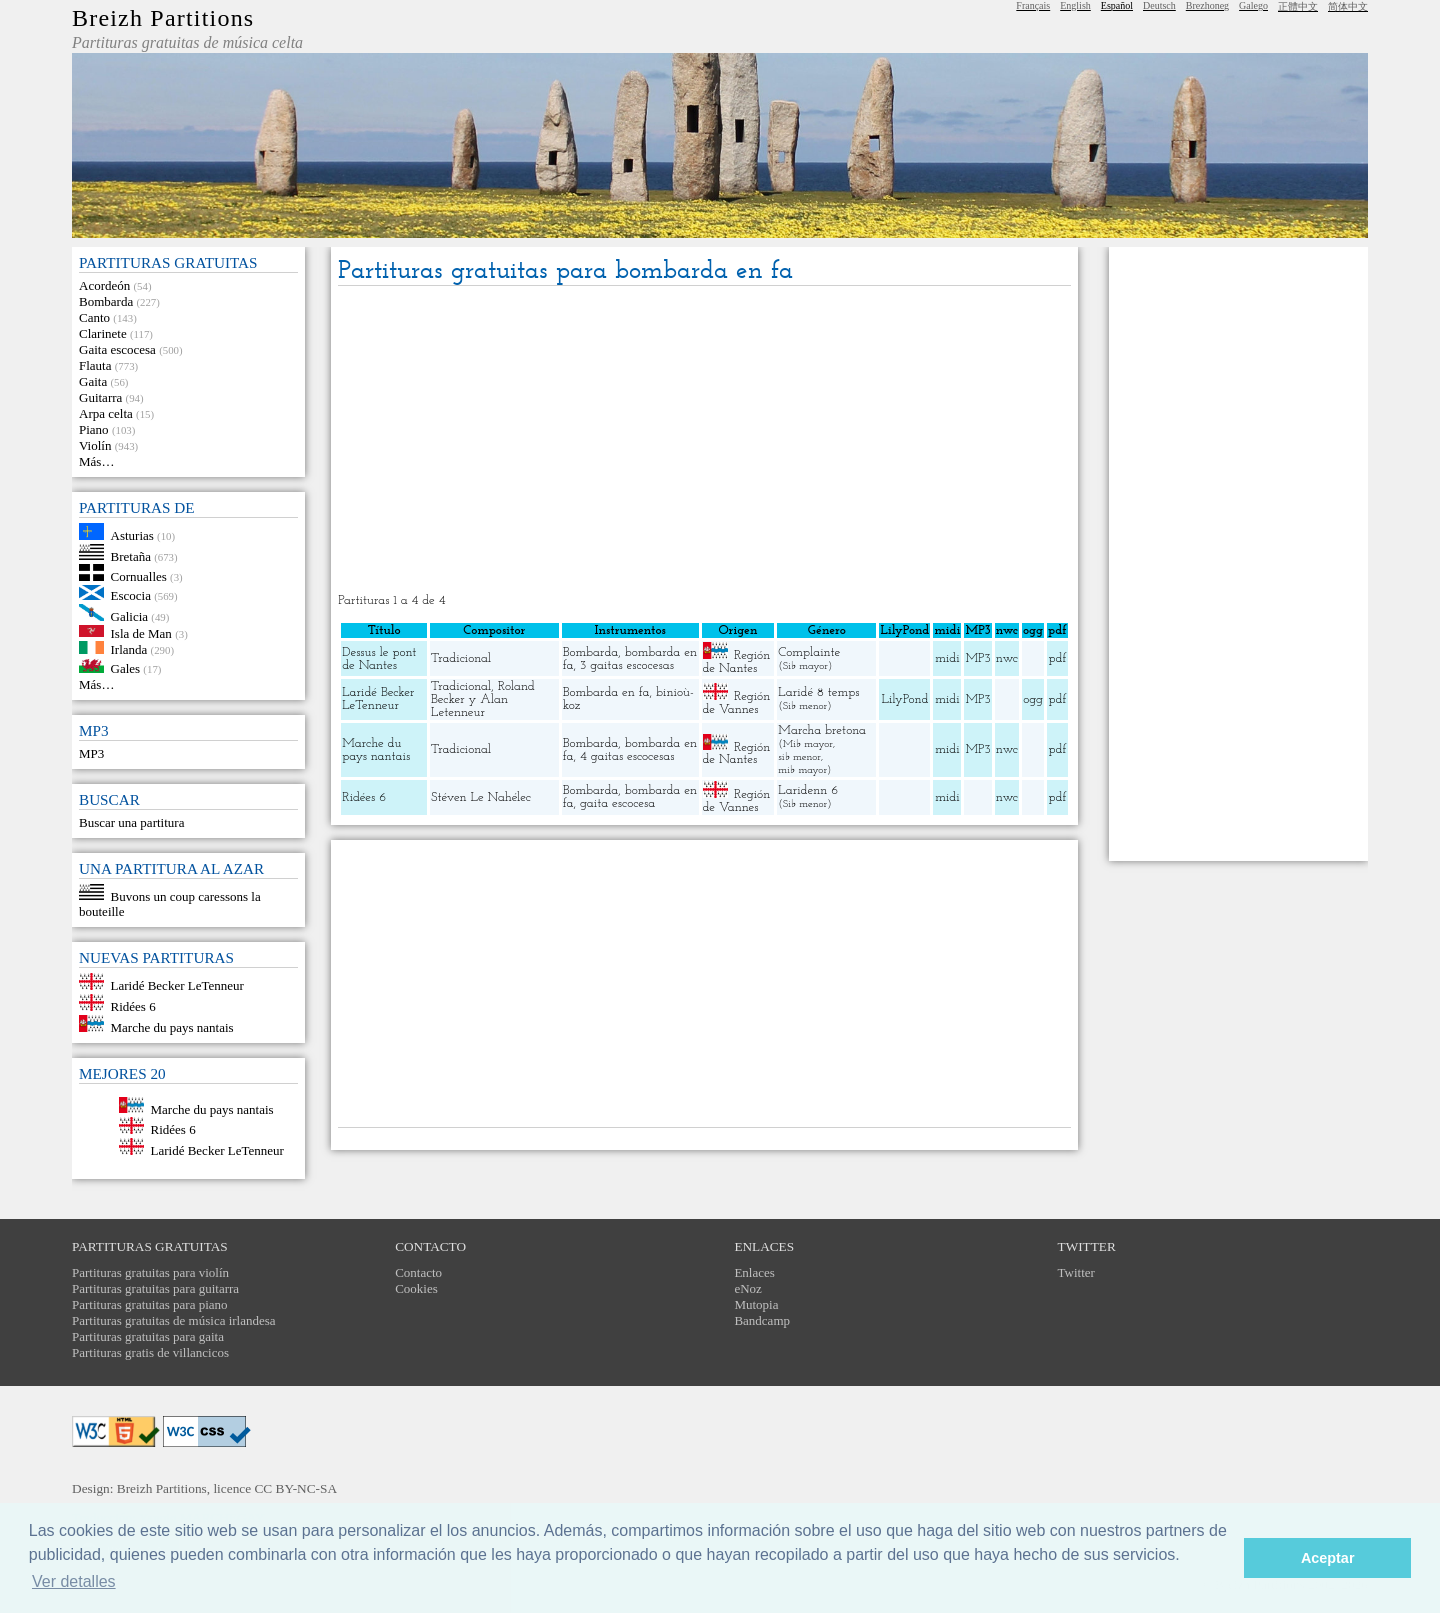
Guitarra (100, 397)
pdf (1057, 658)
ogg (1033, 630)
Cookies (416, 1288)
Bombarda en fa (606, 692)
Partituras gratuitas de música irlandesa (174, 1320)
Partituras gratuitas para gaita (148, 1336)
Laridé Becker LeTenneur (177, 985)
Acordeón (104, 285)
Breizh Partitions (163, 18)
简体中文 (1348, 6)
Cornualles (139, 576)
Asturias (132, 535)
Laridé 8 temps (818, 692)
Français (1033, 5)
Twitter (1076, 1272)
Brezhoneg (1207, 5)
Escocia (131, 595)
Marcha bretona (822, 730)
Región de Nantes (737, 662)
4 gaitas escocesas (627, 756)
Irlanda (129, 649)
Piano (94, 429)
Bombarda (106, 301)
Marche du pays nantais (172, 1027)
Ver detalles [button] (74, 1581)
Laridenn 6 (808, 790)
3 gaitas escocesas (627, 665)
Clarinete (103, 333)
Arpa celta (106, 413)
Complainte (809, 652)
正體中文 (1298, 6)
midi (947, 658)
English (1075, 5)
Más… (96, 461)
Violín (95, 445)
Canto (94, 317)
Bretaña (131, 555)
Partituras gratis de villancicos (150, 1352)
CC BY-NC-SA (295, 1488)
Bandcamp (762, 1320)
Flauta (95, 365)
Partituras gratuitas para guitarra (155, 1288)
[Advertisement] (704, 441)
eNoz (747, 1288)
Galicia (130, 616)
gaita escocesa (617, 803)
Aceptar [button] (1328, 1558)
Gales (126, 668)
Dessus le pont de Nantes (379, 659)
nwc (1007, 658)
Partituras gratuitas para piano (150, 1304)
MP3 (91, 753)
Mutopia (756, 1304)
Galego (1253, 5)
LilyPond (905, 699)
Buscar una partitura (131, 822)
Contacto (418, 1272)
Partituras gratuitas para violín (150, 1272)
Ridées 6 (133, 1006)
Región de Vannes (737, 703)
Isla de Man (141, 632)
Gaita (93, 381)
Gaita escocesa (117, 349)
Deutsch (1159, 5)
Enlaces (754, 1272)
